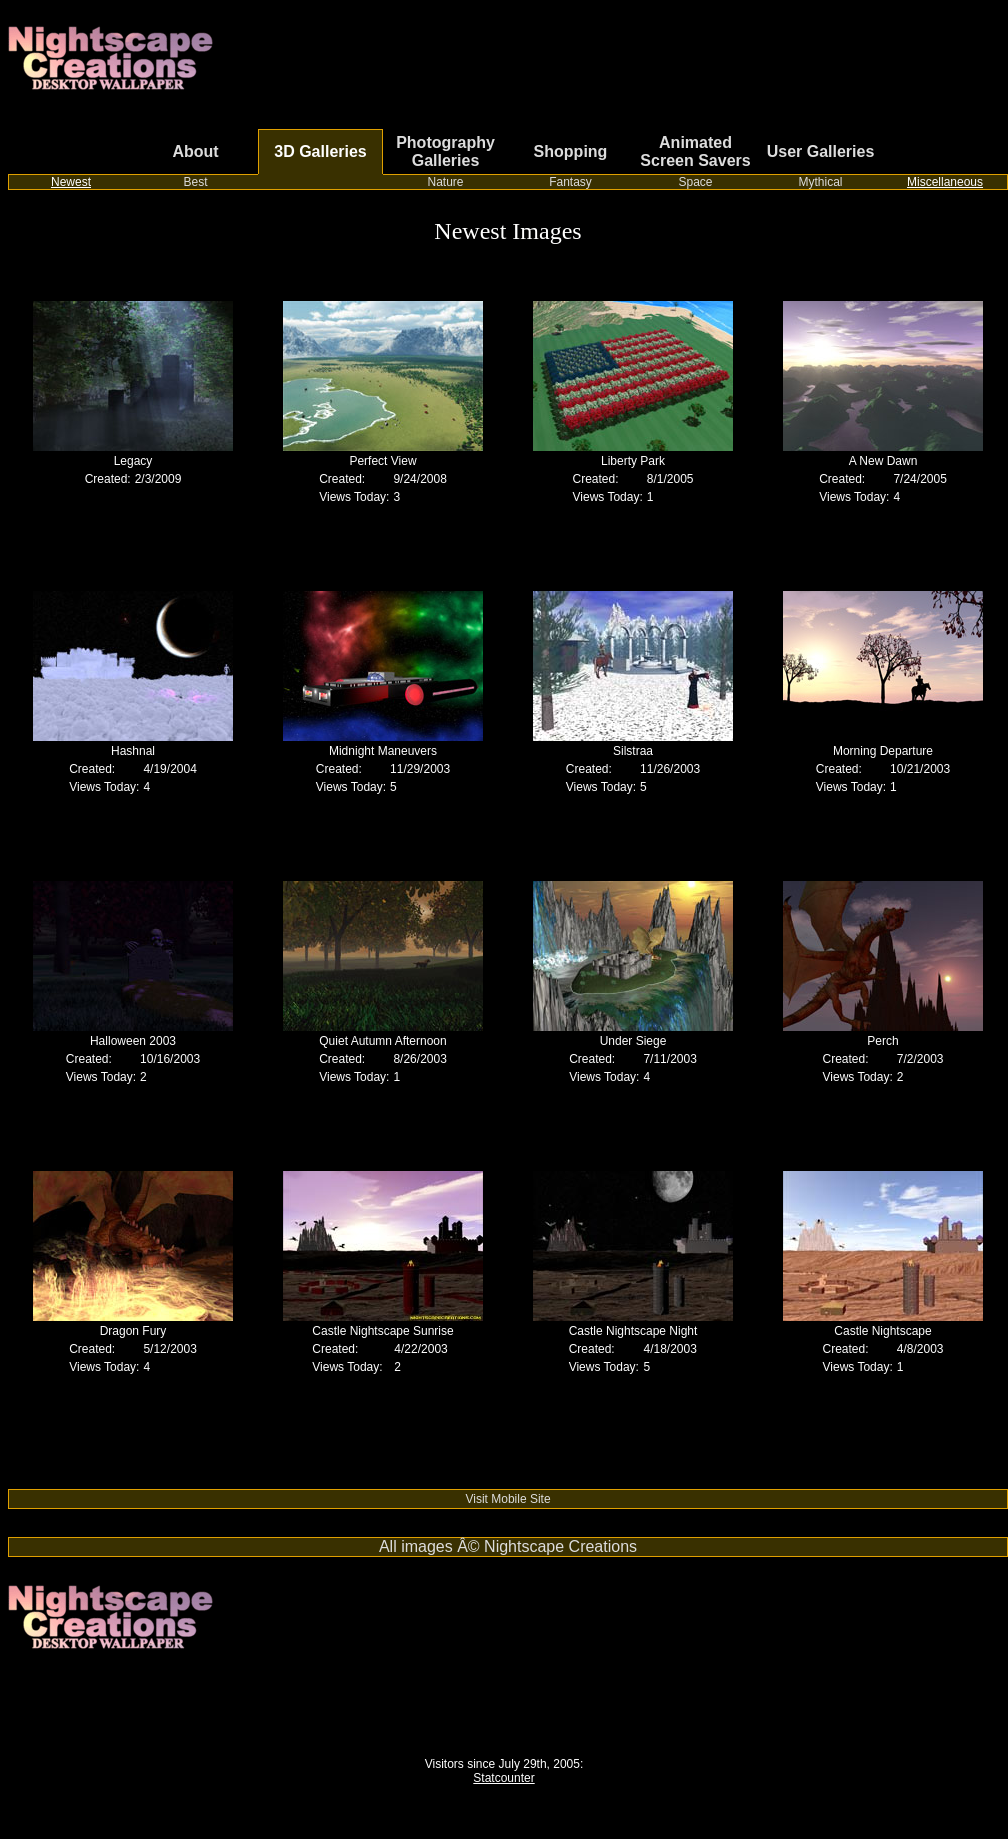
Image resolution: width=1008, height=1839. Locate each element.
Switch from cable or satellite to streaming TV (128, 1482)
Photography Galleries (445, 151)
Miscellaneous (945, 182)
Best (195, 182)
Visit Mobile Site (507, 1499)
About (195, 151)
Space (695, 182)
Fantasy (570, 182)
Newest (71, 182)
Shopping (571, 151)
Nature (445, 182)
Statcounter (503, 1778)
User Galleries (821, 151)
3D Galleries (320, 151)
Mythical (820, 182)
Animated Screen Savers (695, 151)
